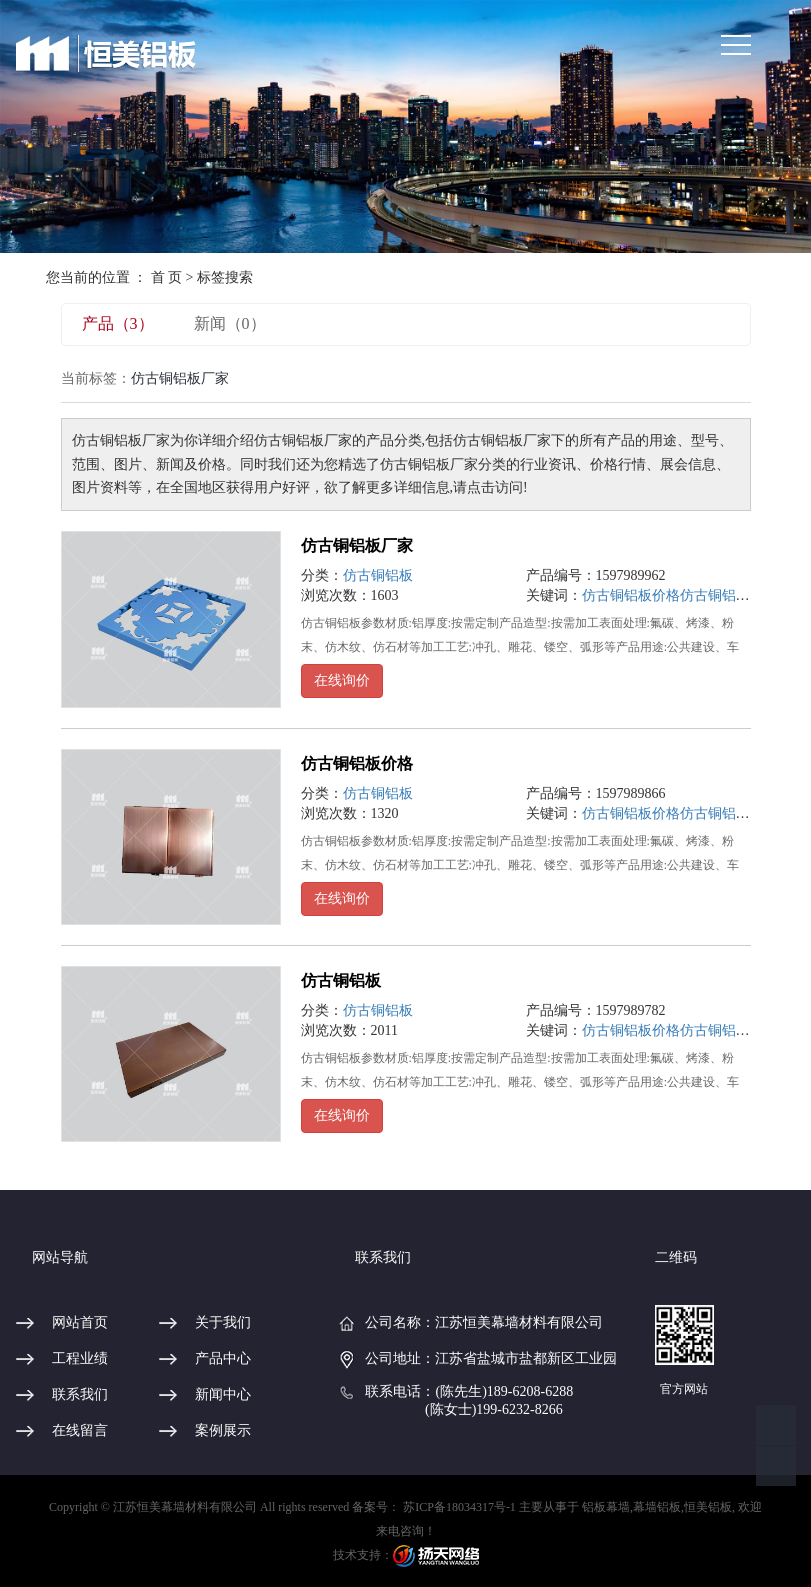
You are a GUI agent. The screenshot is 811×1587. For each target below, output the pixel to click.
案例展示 (223, 1430)
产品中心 (223, 1358)
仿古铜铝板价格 (631, 595)
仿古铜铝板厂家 (357, 545)
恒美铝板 (708, 1507)
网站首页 (80, 1322)
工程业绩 (80, 1358)
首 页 (167, 277)
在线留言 (80, 1430)
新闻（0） (230, 323)
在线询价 (342, 680)
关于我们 (223, 1322)
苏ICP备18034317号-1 (459, 1507)
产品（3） (118, 323)
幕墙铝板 (657, 1507)
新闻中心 (223, 1394)
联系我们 (80, 1394)
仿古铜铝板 (378, 575)
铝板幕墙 (606, 1507)
